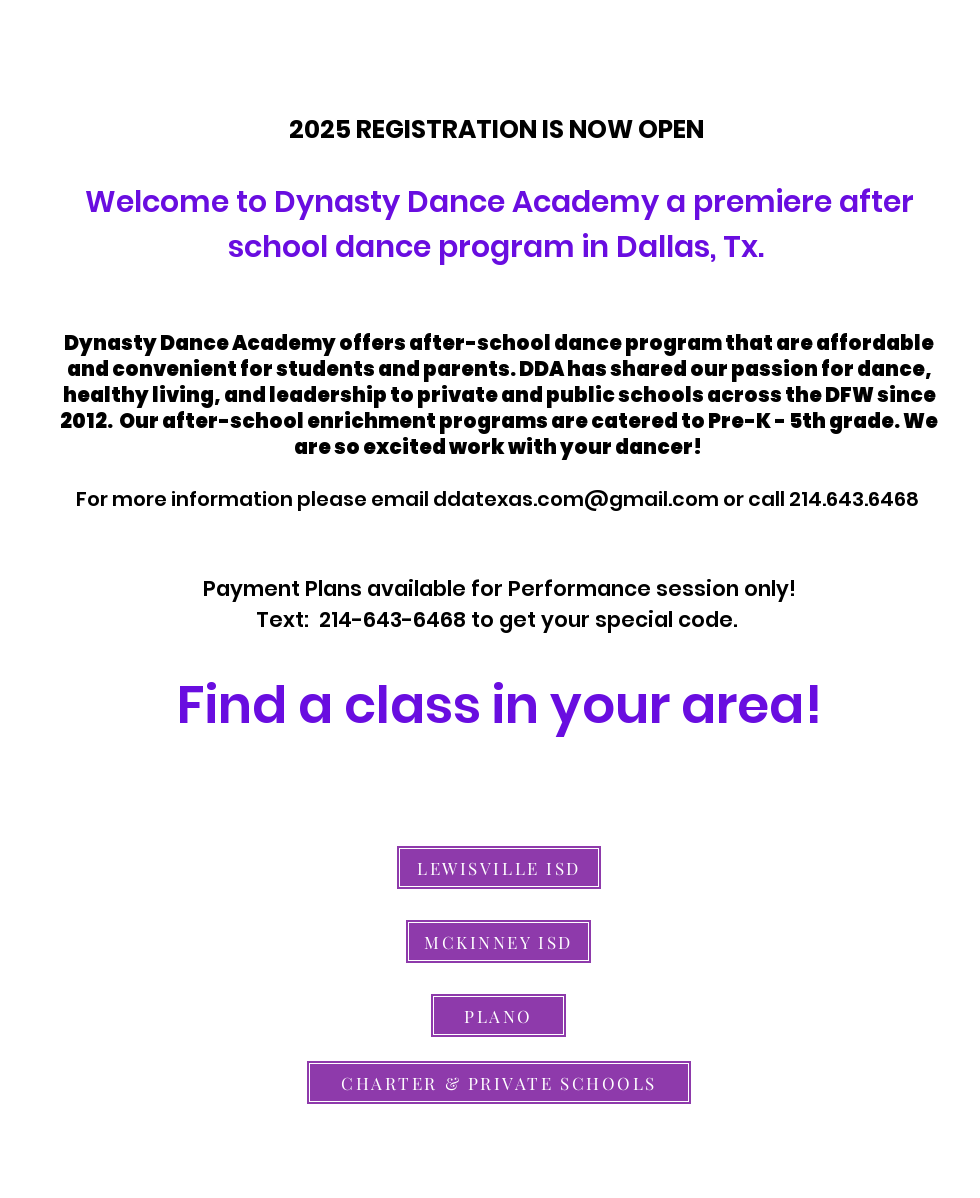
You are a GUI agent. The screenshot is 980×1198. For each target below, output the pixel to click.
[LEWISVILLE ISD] (499, 867)
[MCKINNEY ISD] (498, 941)
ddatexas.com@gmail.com (576, 499)
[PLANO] (498, 1015)
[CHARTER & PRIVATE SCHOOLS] (499, 1082)
